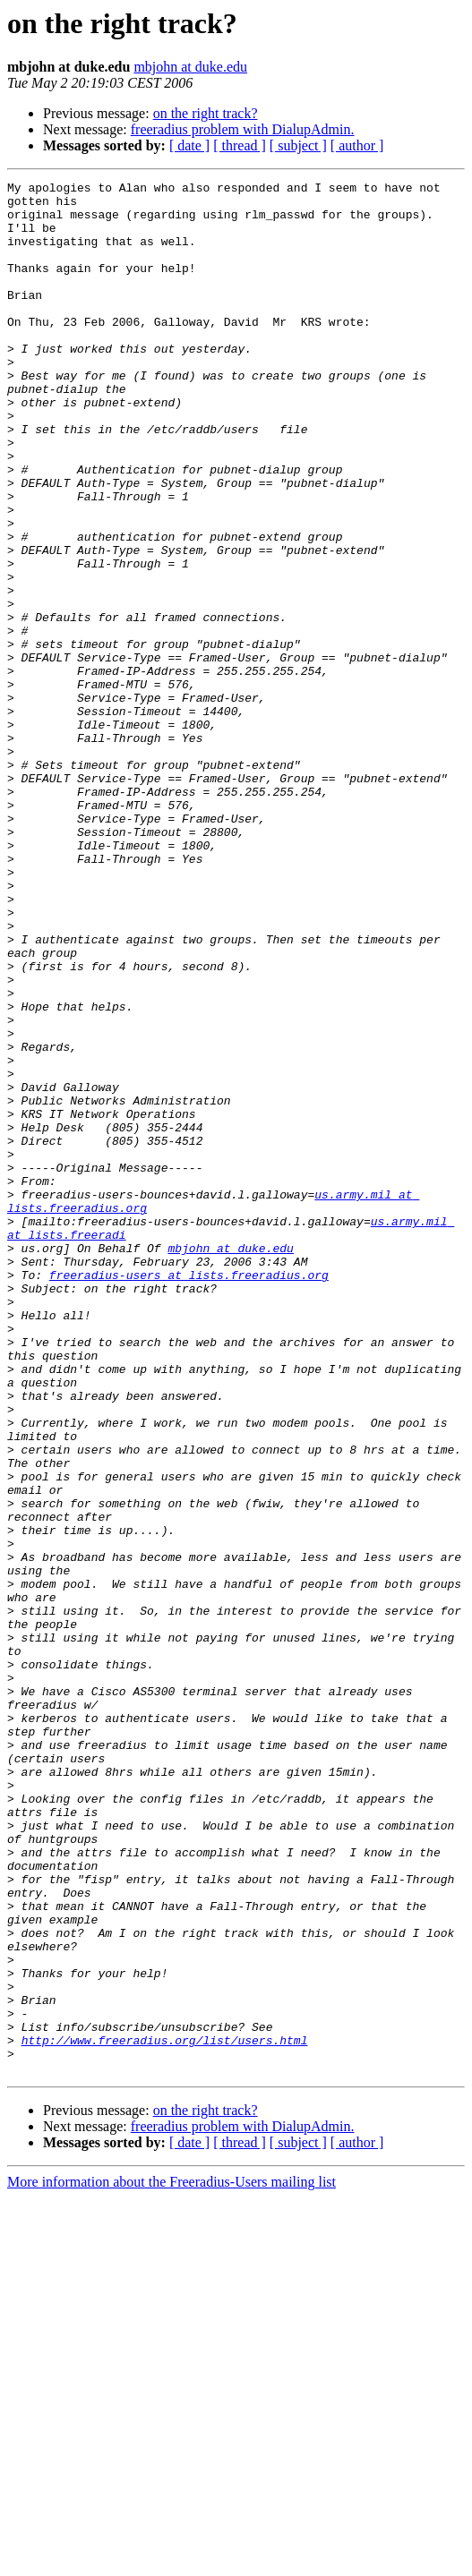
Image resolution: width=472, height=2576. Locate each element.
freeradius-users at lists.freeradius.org (189, 1495)
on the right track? (205, 113)
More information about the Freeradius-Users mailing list (171, 2560)
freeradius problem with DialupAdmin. (243, 129)
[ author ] (357, 145)
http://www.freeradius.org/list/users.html (164, 2413)
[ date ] (189, 145)
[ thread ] (239, 145)
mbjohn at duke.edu (190, 66)
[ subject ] (298, 145)
